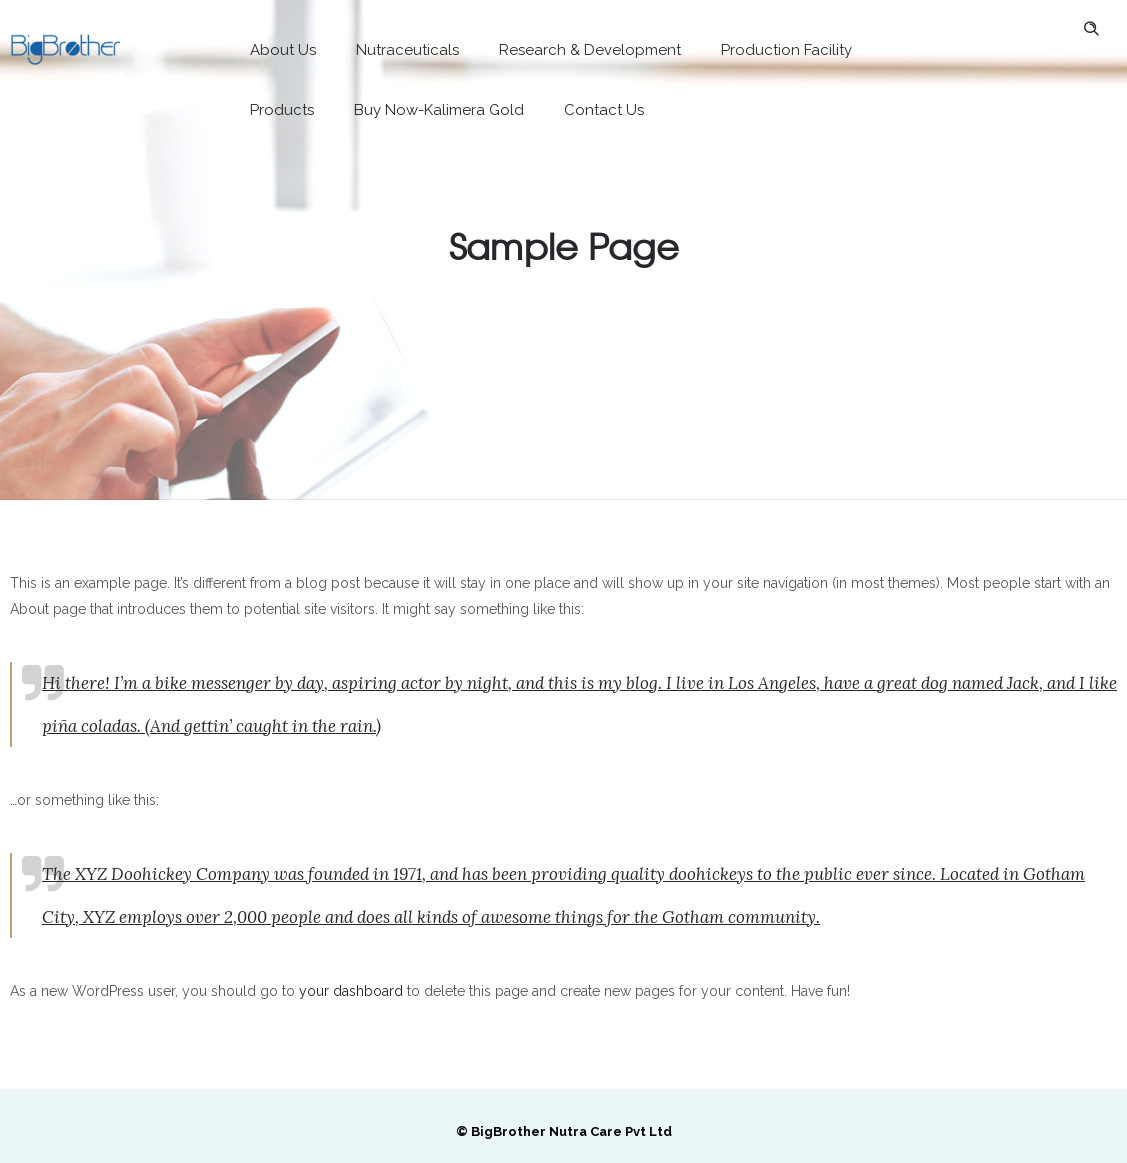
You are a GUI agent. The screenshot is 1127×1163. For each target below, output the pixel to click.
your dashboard (351, 991)
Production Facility (786, 50)
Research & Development (590, 50)
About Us (283, 50)
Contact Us (604, 110)
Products (282, 110)
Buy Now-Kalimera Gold (439, 110)
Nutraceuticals (407, 50)
